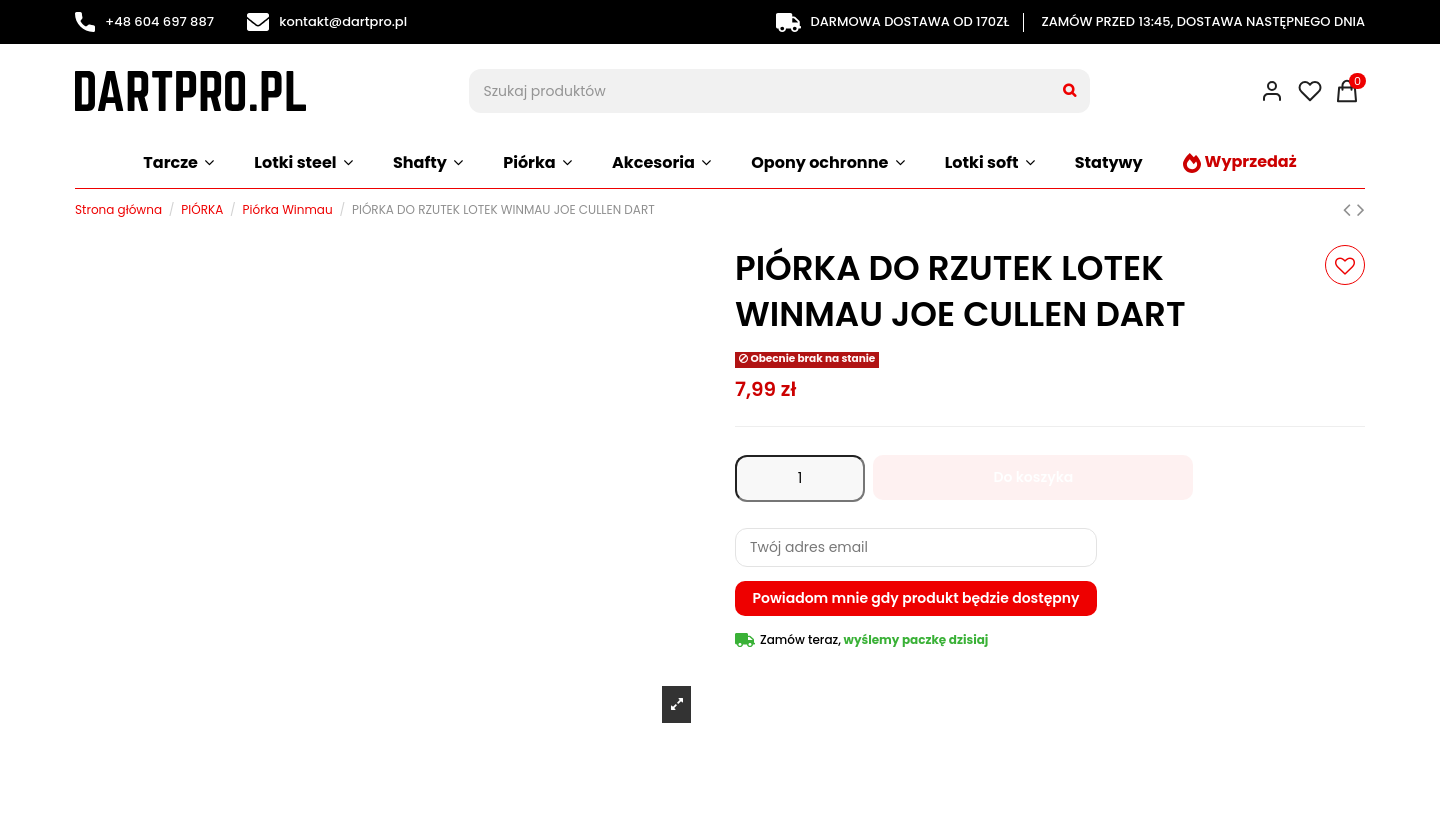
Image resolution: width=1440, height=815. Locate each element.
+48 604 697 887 (144, 21)
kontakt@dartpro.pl (327, 21)
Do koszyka (1033, 477)
